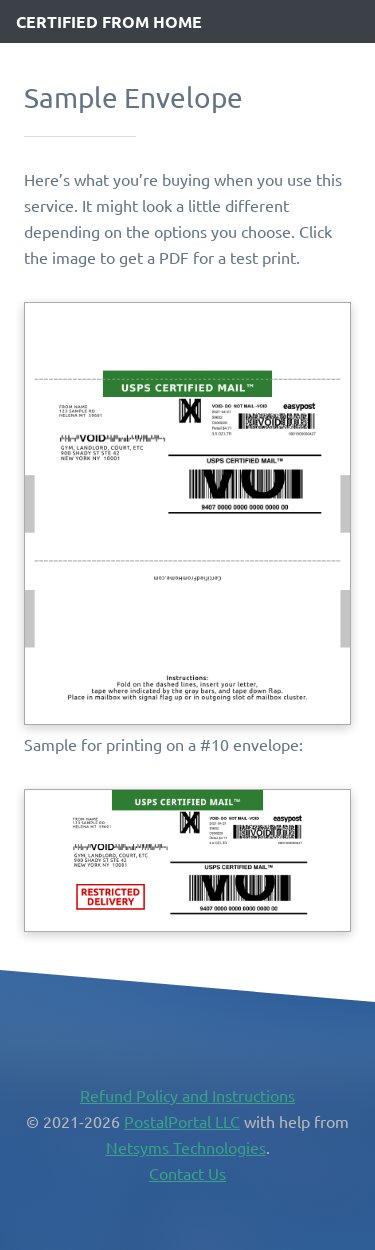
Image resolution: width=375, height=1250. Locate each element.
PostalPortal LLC (182, 1121)
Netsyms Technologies (186, 1147)
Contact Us (187, 1173)
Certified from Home (109, 21)
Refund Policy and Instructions (187, 1095)
